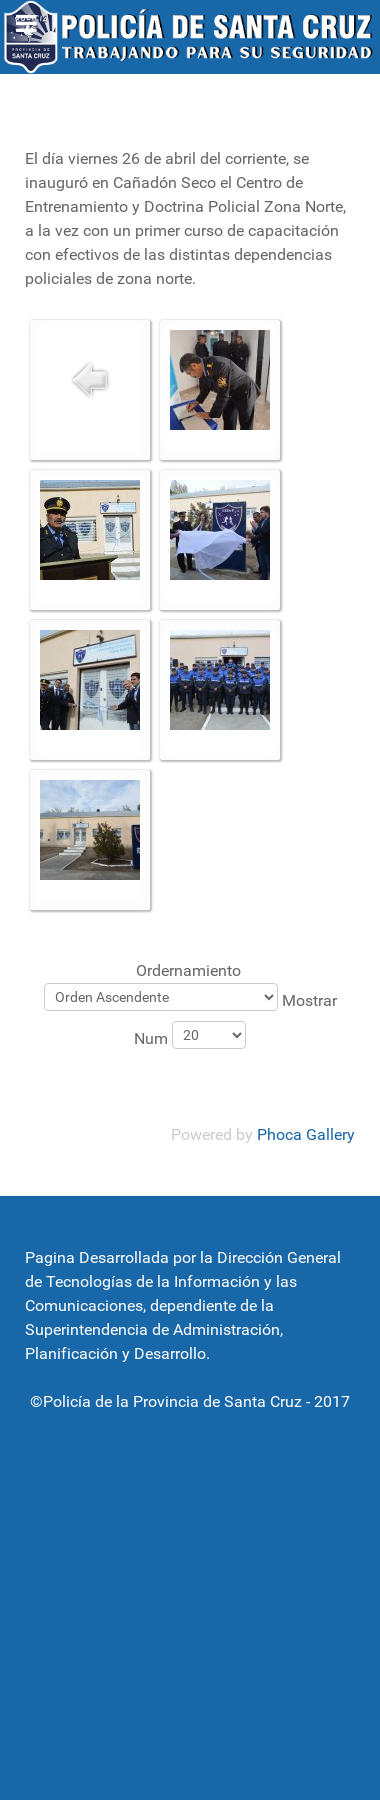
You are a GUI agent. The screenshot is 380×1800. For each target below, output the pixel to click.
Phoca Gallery (306, 1134)
